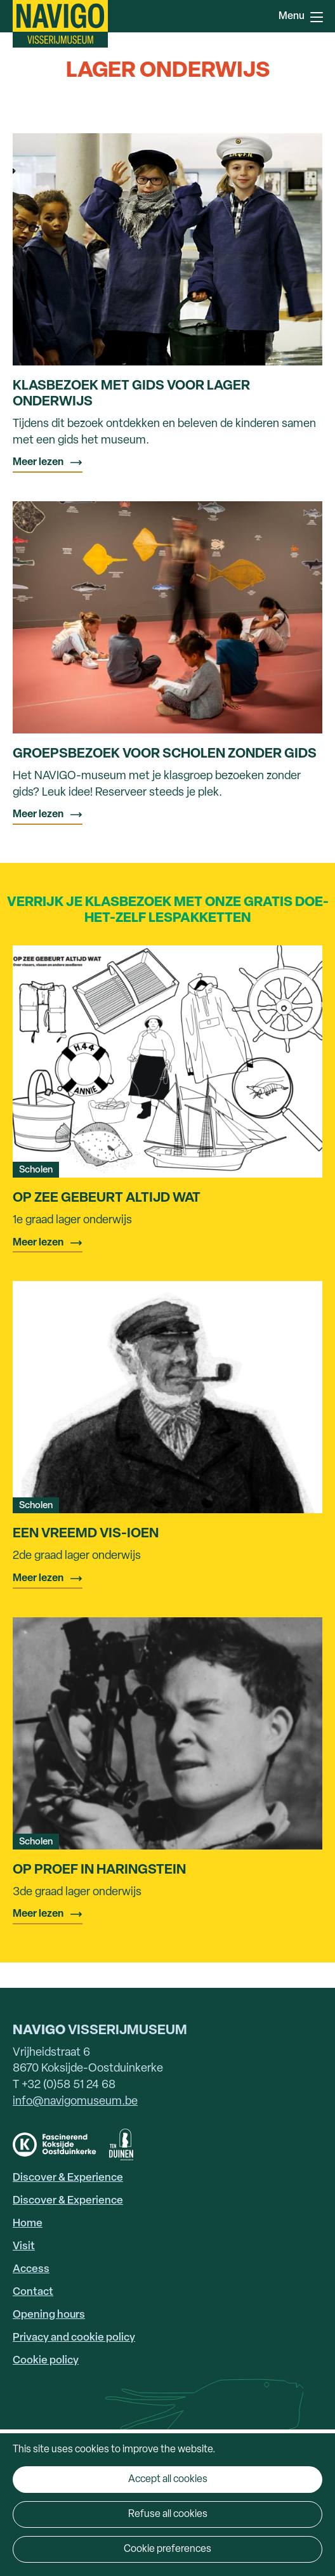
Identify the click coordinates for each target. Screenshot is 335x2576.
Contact (33, 2292)
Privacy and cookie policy (74, 2337)
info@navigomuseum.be (75, 2102)
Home (28, 2223)
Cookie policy (46, 2360)
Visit (24, 2246)
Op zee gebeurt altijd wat (106, 1198)
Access (31, 2269)
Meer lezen (38, 462)
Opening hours (49, 2315)
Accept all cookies (167, 2479)
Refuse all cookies (167, 2514)
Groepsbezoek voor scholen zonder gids (165, 754)
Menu (316, 17)
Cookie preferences (167, 2549)
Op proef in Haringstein (99, 1870)
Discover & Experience (68, 2177)
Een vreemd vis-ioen (86, 1534)
